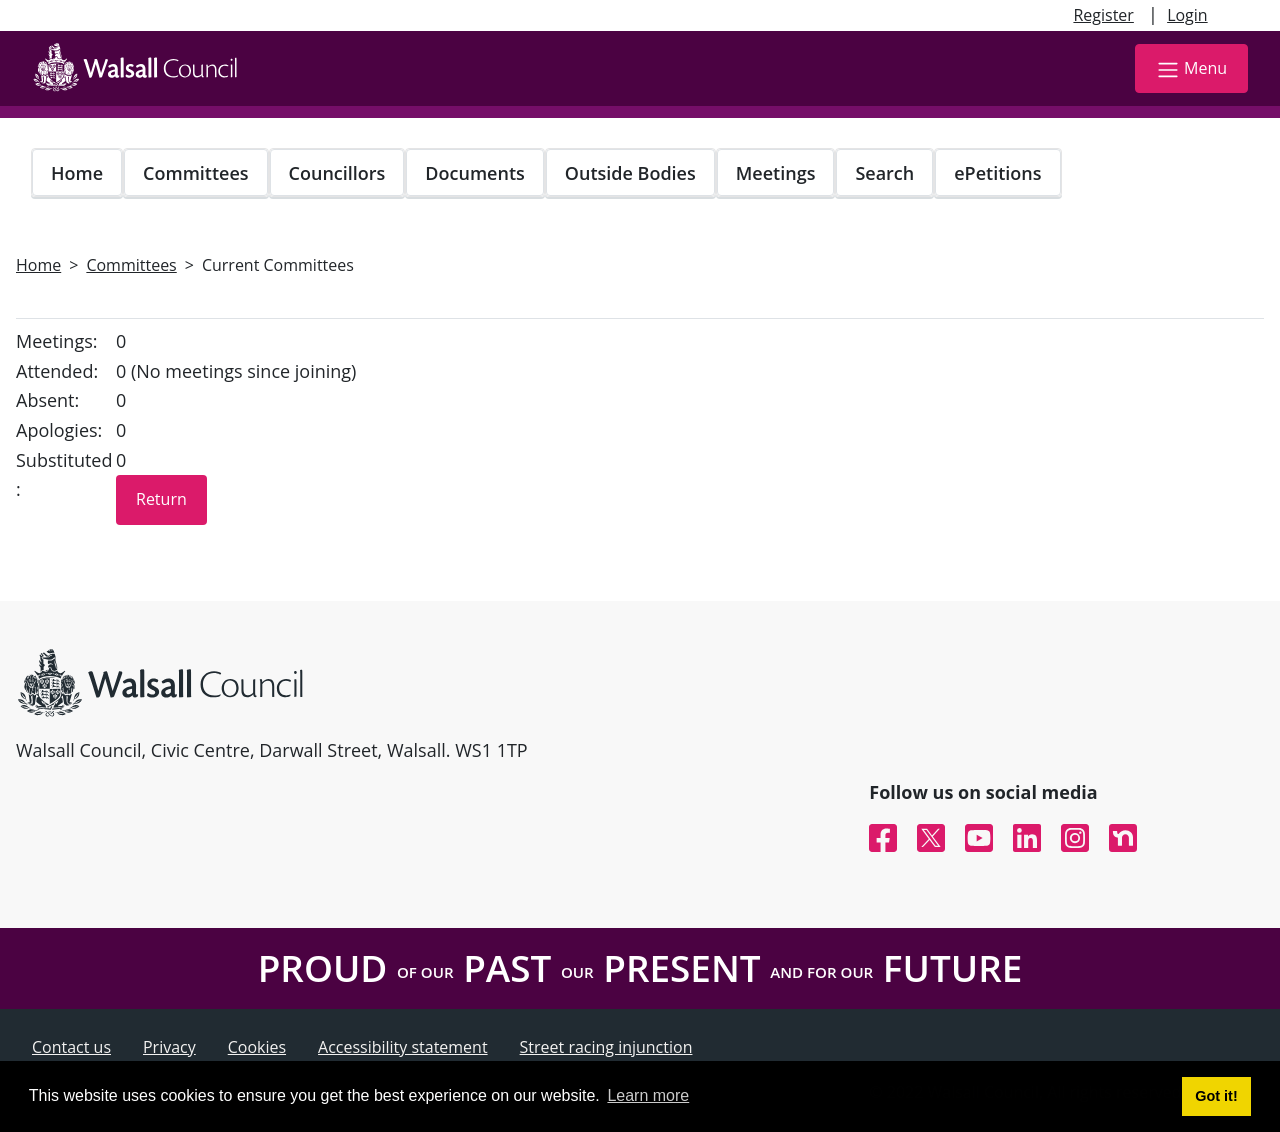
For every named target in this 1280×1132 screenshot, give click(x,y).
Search (884, 173)
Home (77, 173)
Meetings (776, 173)
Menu (1191, 69)
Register (1103, 15)
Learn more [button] (648, 1095)
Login (1187, 15)
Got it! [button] (1216, 1096)
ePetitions (997, 173)
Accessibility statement (403, 1047)
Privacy (169, 1047)
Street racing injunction (606, 1047)
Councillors (337, 173)
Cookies (257, 1047)
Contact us (71, 1047)
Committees (196, 173)
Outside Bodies (630, 173)
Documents (474, 173)
